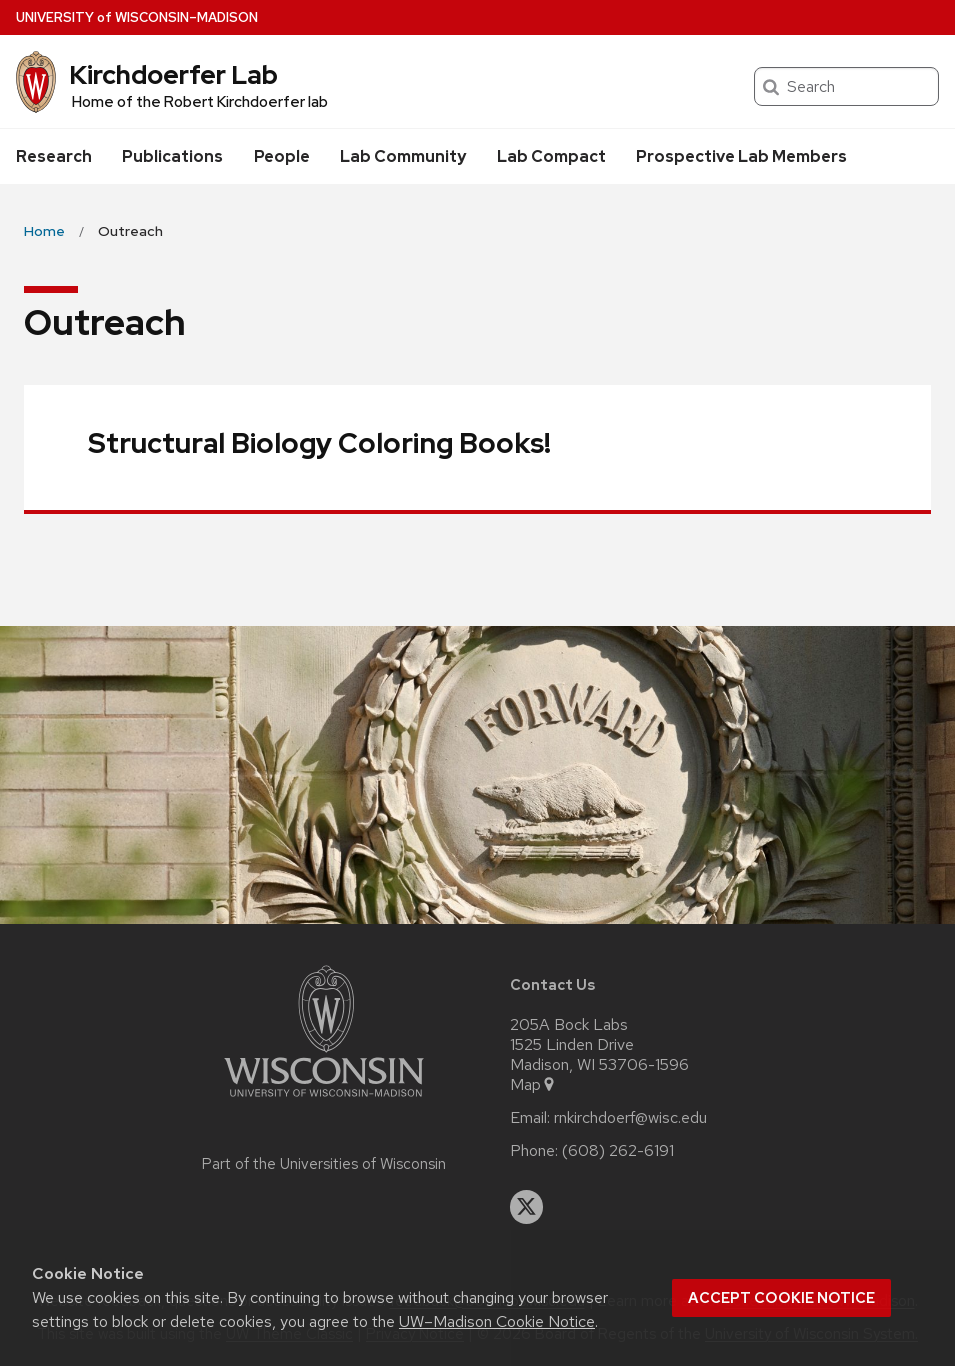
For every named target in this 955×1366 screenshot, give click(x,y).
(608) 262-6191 (618, 1151)
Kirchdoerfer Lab (173, 75)
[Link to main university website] (324, 1100)
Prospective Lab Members (741, 156)
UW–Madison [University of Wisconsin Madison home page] (137, 17)
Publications (172, 156)
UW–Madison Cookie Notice (497, 1321)
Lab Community (403, 156)
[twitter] (527, 1207)
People (282, 156)
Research (54, 156)
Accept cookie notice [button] (781, 1298)
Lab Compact (551, 156)
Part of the (324, 1164)
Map (533, 1085)
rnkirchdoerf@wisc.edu (630, 1118)
